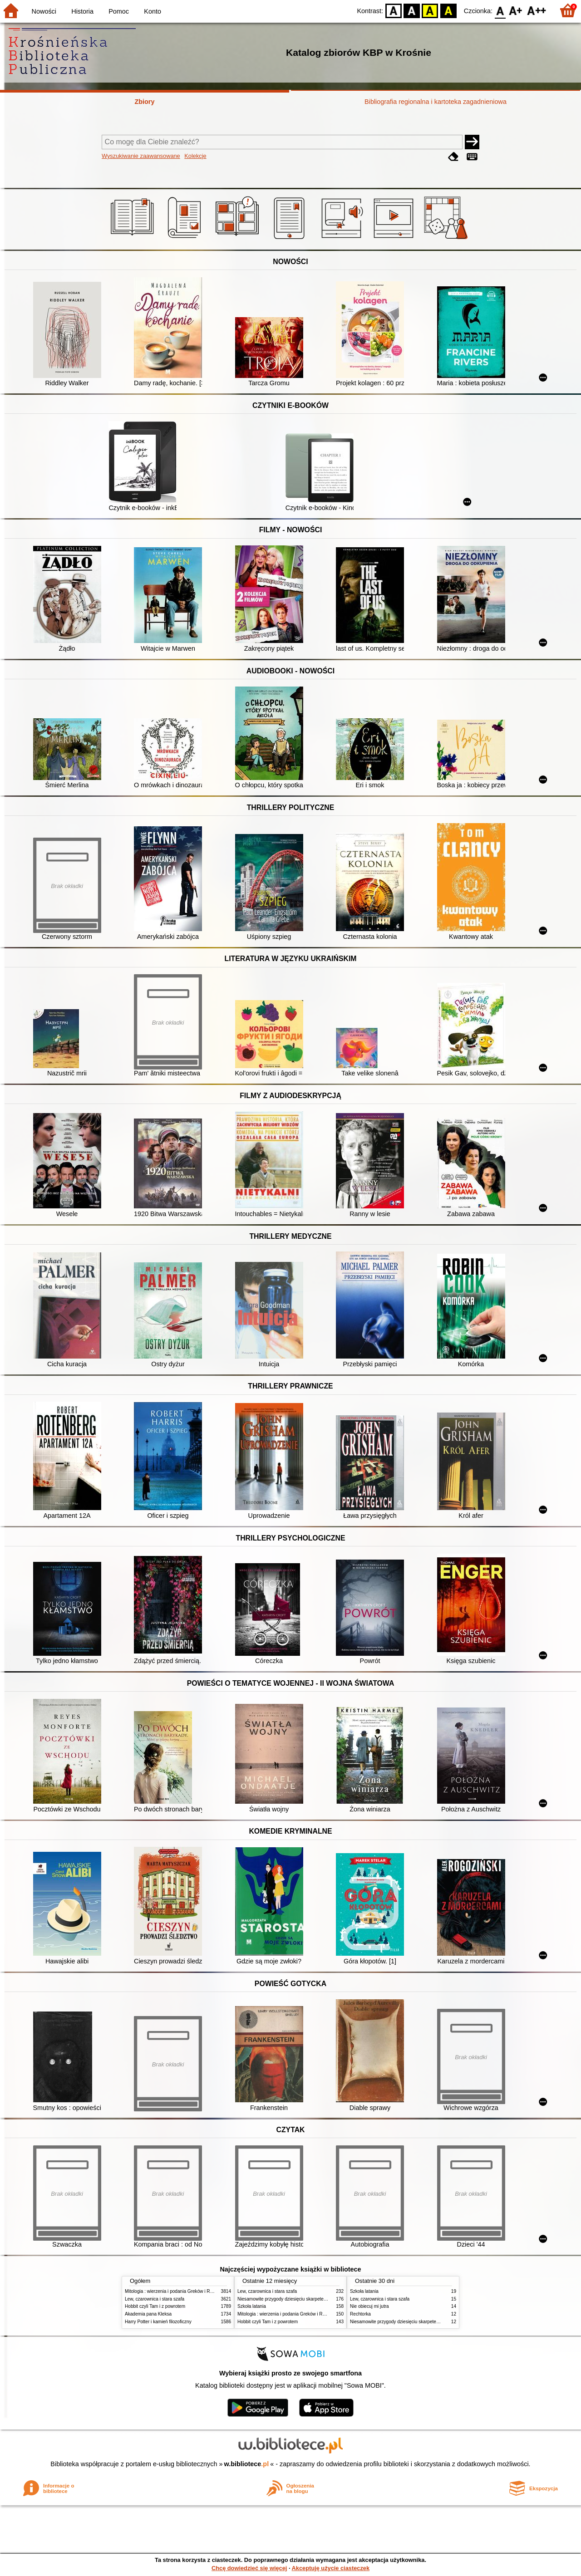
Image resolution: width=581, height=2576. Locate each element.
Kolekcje (195, 155)
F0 (500, 10)
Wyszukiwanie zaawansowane (141, 155)
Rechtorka (360, 2313)
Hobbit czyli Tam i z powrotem (155, 2306)
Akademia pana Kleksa (148, 2313)
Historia (82, 11)
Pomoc (118, 11)
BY (448, 10)
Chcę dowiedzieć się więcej (249, 2568)
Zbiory (145, 101)
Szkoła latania (251, 2306)
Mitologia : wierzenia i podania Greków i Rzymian (175, 2291)
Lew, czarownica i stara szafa (154, 2298)
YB (430, 10)
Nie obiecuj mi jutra (369, 2306)
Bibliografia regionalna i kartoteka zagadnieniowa (435, 101)
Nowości (44, 11)
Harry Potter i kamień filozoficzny (158, 2321)
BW (412, 10)
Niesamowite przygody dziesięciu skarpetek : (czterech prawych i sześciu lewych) (320, 2298)
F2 (536, 10)
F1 (516, 10)
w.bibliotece (246, 2464)
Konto (152, 11)
